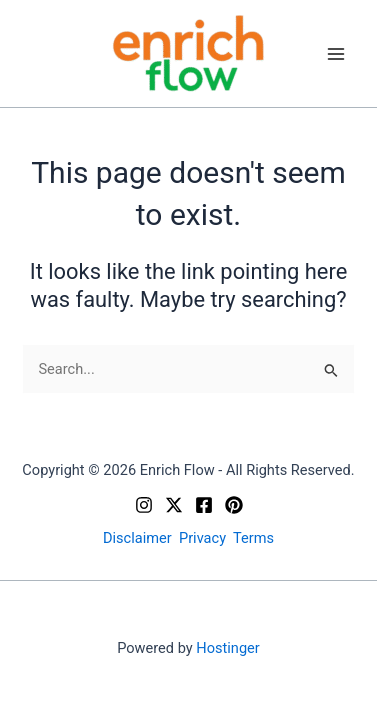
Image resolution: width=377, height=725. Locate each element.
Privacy (202, 538)
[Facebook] (204, 505)
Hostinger (227, 648)
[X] (174, 505)
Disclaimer (137, 538)
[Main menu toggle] (336, 54)
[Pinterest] (234, 505)
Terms (253, 538)
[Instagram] (144, 505)
